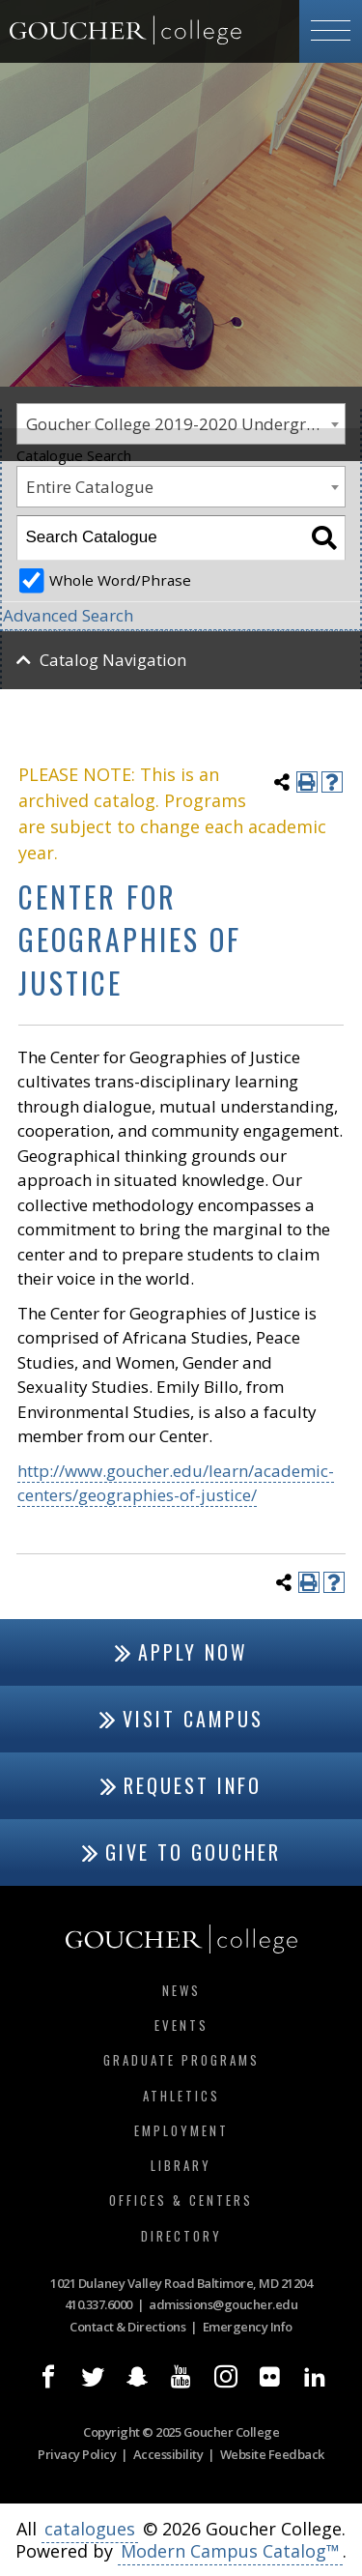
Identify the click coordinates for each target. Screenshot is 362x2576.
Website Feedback (272, 2454)
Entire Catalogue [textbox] (89, 487)
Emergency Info (247, 2326)
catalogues (89, 2528)
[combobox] (181, 486)
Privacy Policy (77, 2454)
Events (181, 2025)
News (181, 1990)
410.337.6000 (98, 2304)
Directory (181, 2235)
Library (181, 2165)
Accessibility (168, 2454)
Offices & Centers (181, 2200)
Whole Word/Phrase (120, 580)
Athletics (181, 2095)
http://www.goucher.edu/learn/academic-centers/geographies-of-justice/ (175, 1483)
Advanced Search (68, 615)
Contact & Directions (127, 2326)
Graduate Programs (181, 2059)
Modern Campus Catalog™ (230, 2550)
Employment (181, 2130)
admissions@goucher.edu (223, 2304)
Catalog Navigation (113, 660)
